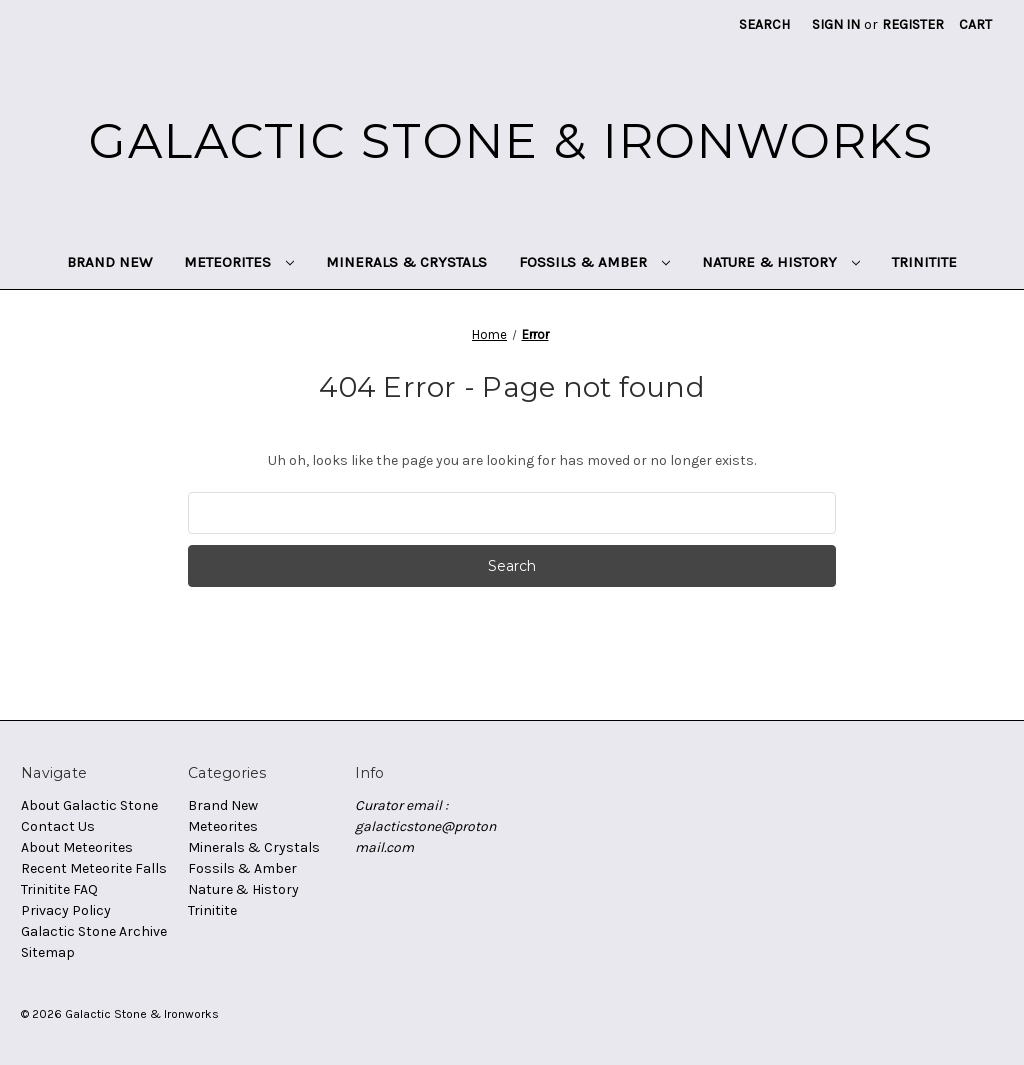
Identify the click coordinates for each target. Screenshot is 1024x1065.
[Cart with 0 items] (975, 24)
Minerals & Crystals (406, 262)
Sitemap (48, 952)
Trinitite (924, 262)
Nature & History (781, 262)
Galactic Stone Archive (94, 931)
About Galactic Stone (89, 805)
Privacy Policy (66, 910)
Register (913, 24)
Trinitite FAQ (59, 889)
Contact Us (58, 826)
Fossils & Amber (594, 262)
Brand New (109, 262)
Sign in (836, 24)
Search (764, 24)
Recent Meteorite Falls (94, 868)
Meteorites (239, 262)
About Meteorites (77, 847)
